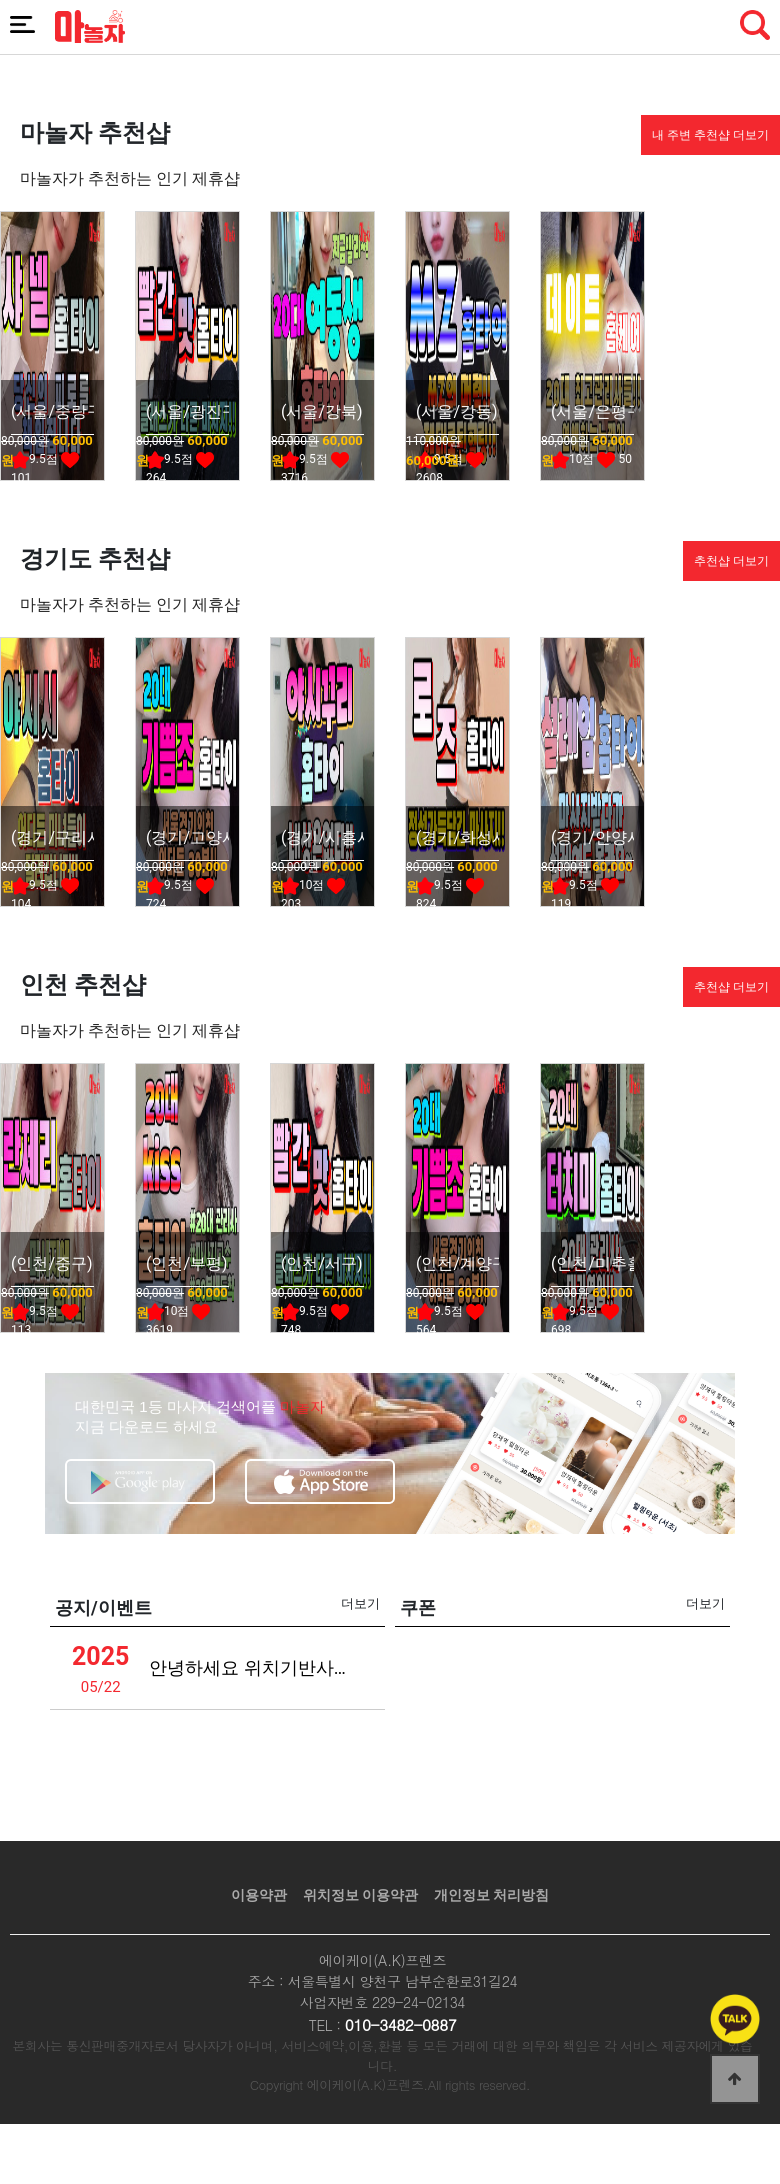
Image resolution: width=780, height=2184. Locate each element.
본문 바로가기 (0, 0)
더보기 (360, 1603)
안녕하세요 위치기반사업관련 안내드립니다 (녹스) (256, 1667)
